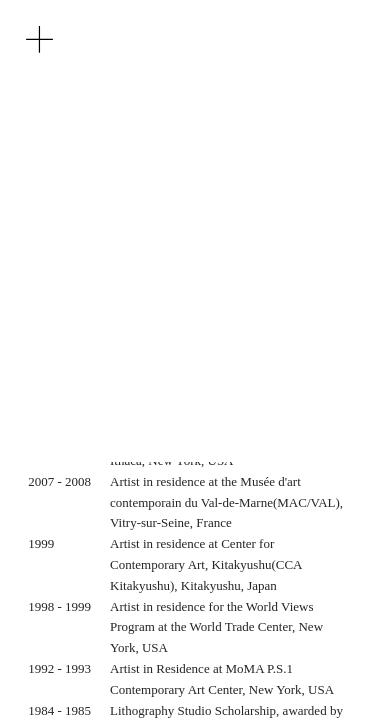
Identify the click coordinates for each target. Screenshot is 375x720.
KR (80, 137)
